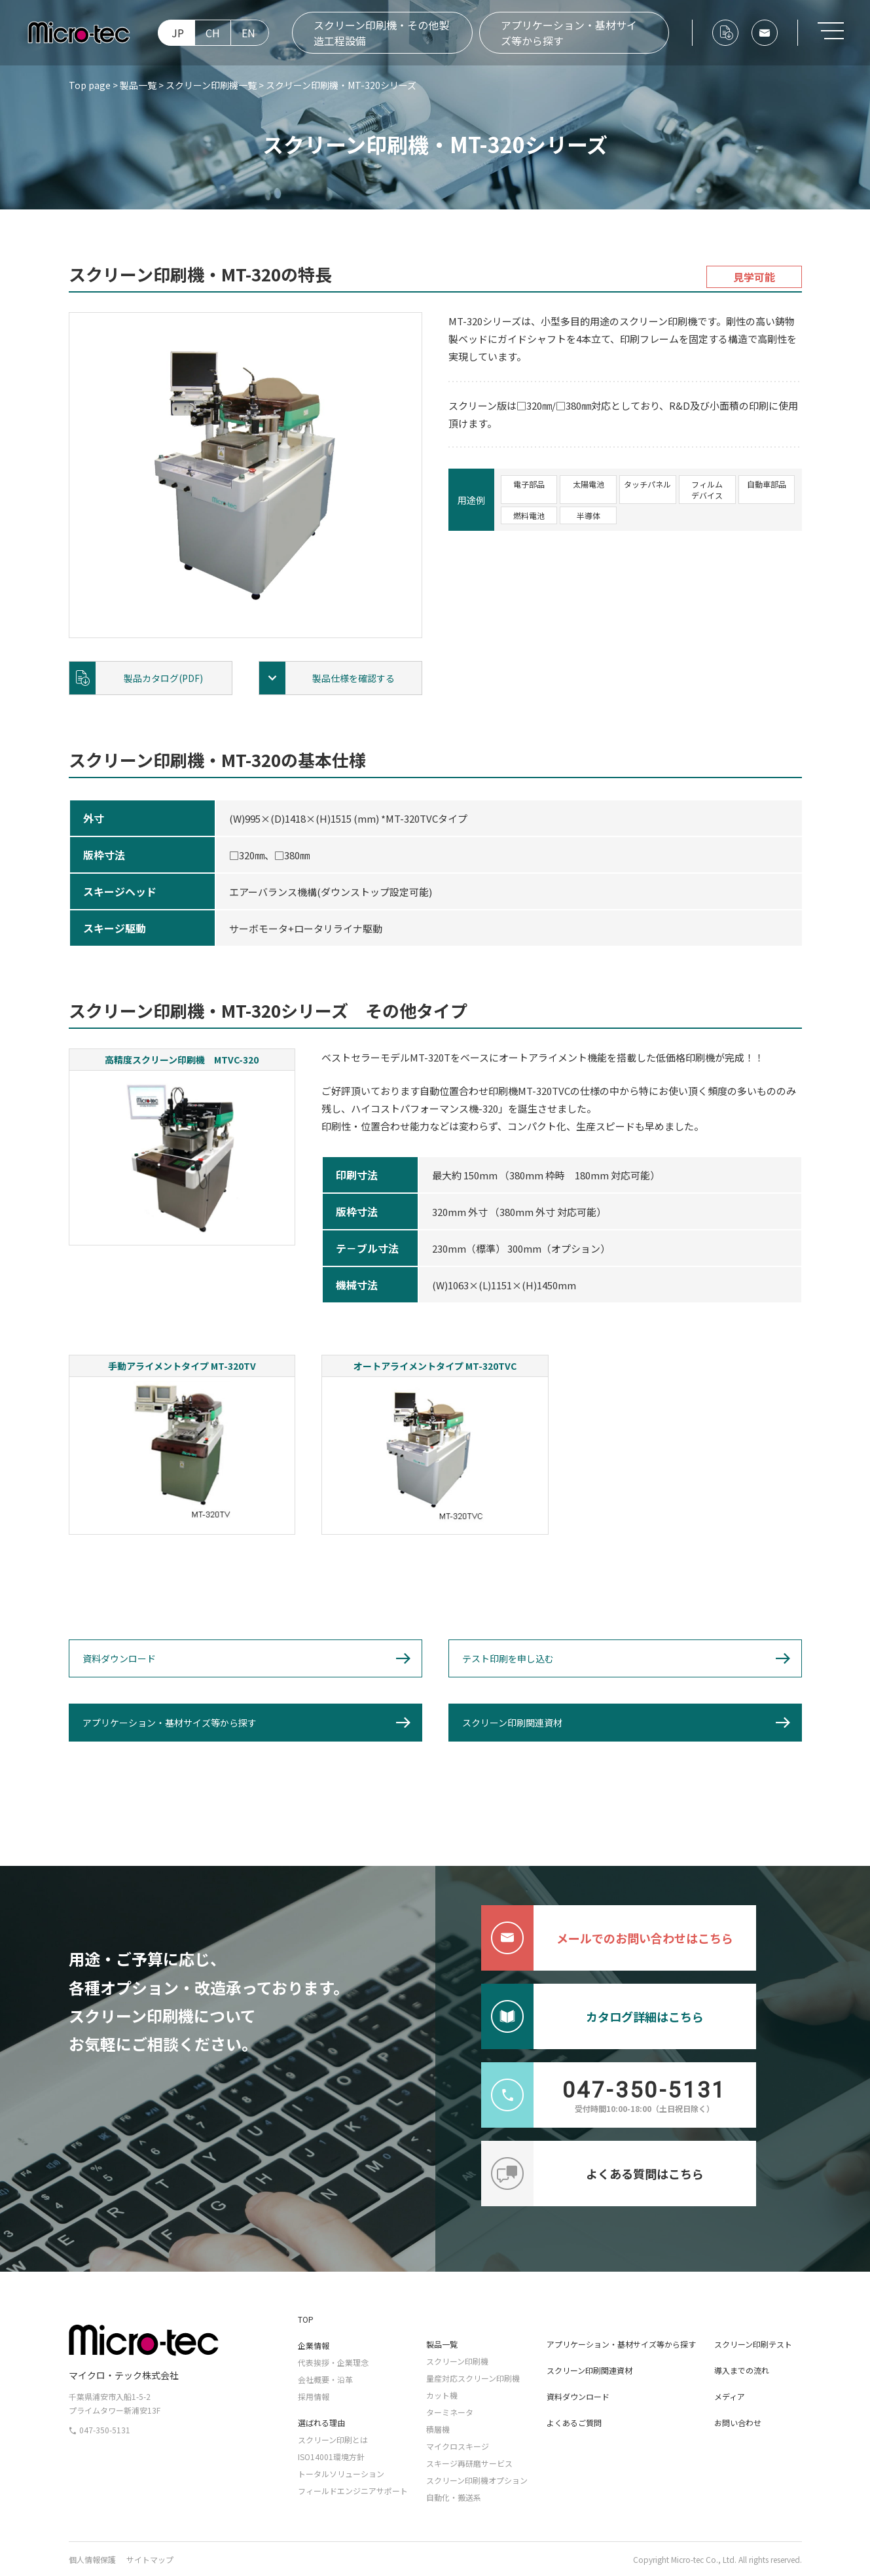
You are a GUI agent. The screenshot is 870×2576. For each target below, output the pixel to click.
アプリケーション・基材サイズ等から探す (569, 32)
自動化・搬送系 (453, 2497)
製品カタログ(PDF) (163, 678)
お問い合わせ (737, 2422)
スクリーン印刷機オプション (477, 2480)
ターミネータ (449, 2412)
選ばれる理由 (321, 2422)
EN (248, 33)
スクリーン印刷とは (333, 2439)
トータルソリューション (341, 2473)
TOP (306, 2319)
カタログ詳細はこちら (592, 2016)
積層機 (438, 2429)
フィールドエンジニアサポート (353, 2490)
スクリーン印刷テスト (753, 2344)
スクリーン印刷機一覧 (211, 85)
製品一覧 (138, 85)
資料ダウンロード (119, 1658)
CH (213, 33)
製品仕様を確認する (353, 678)
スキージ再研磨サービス (469, 2463)
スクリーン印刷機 (457, 2361)
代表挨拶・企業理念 (333, 2362)
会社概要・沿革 (325, 2379)
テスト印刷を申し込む (508, 1658)
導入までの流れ (741, 2370)
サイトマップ (149, 2559)
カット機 (442, 2395)
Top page (90, 85)
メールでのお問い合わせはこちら (607, 1938)
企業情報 (313, 2345)
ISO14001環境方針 (331, 2456)
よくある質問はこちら (592, 2173)
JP (178, 33)
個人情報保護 (92, 2559)
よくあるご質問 (574, 2422)
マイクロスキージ (457, 2446)
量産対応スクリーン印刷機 (473, 2378)
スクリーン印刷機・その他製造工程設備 (381, 32)
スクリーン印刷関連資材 (512, 1722)
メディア (729, 2396)
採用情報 (313, 2396)
